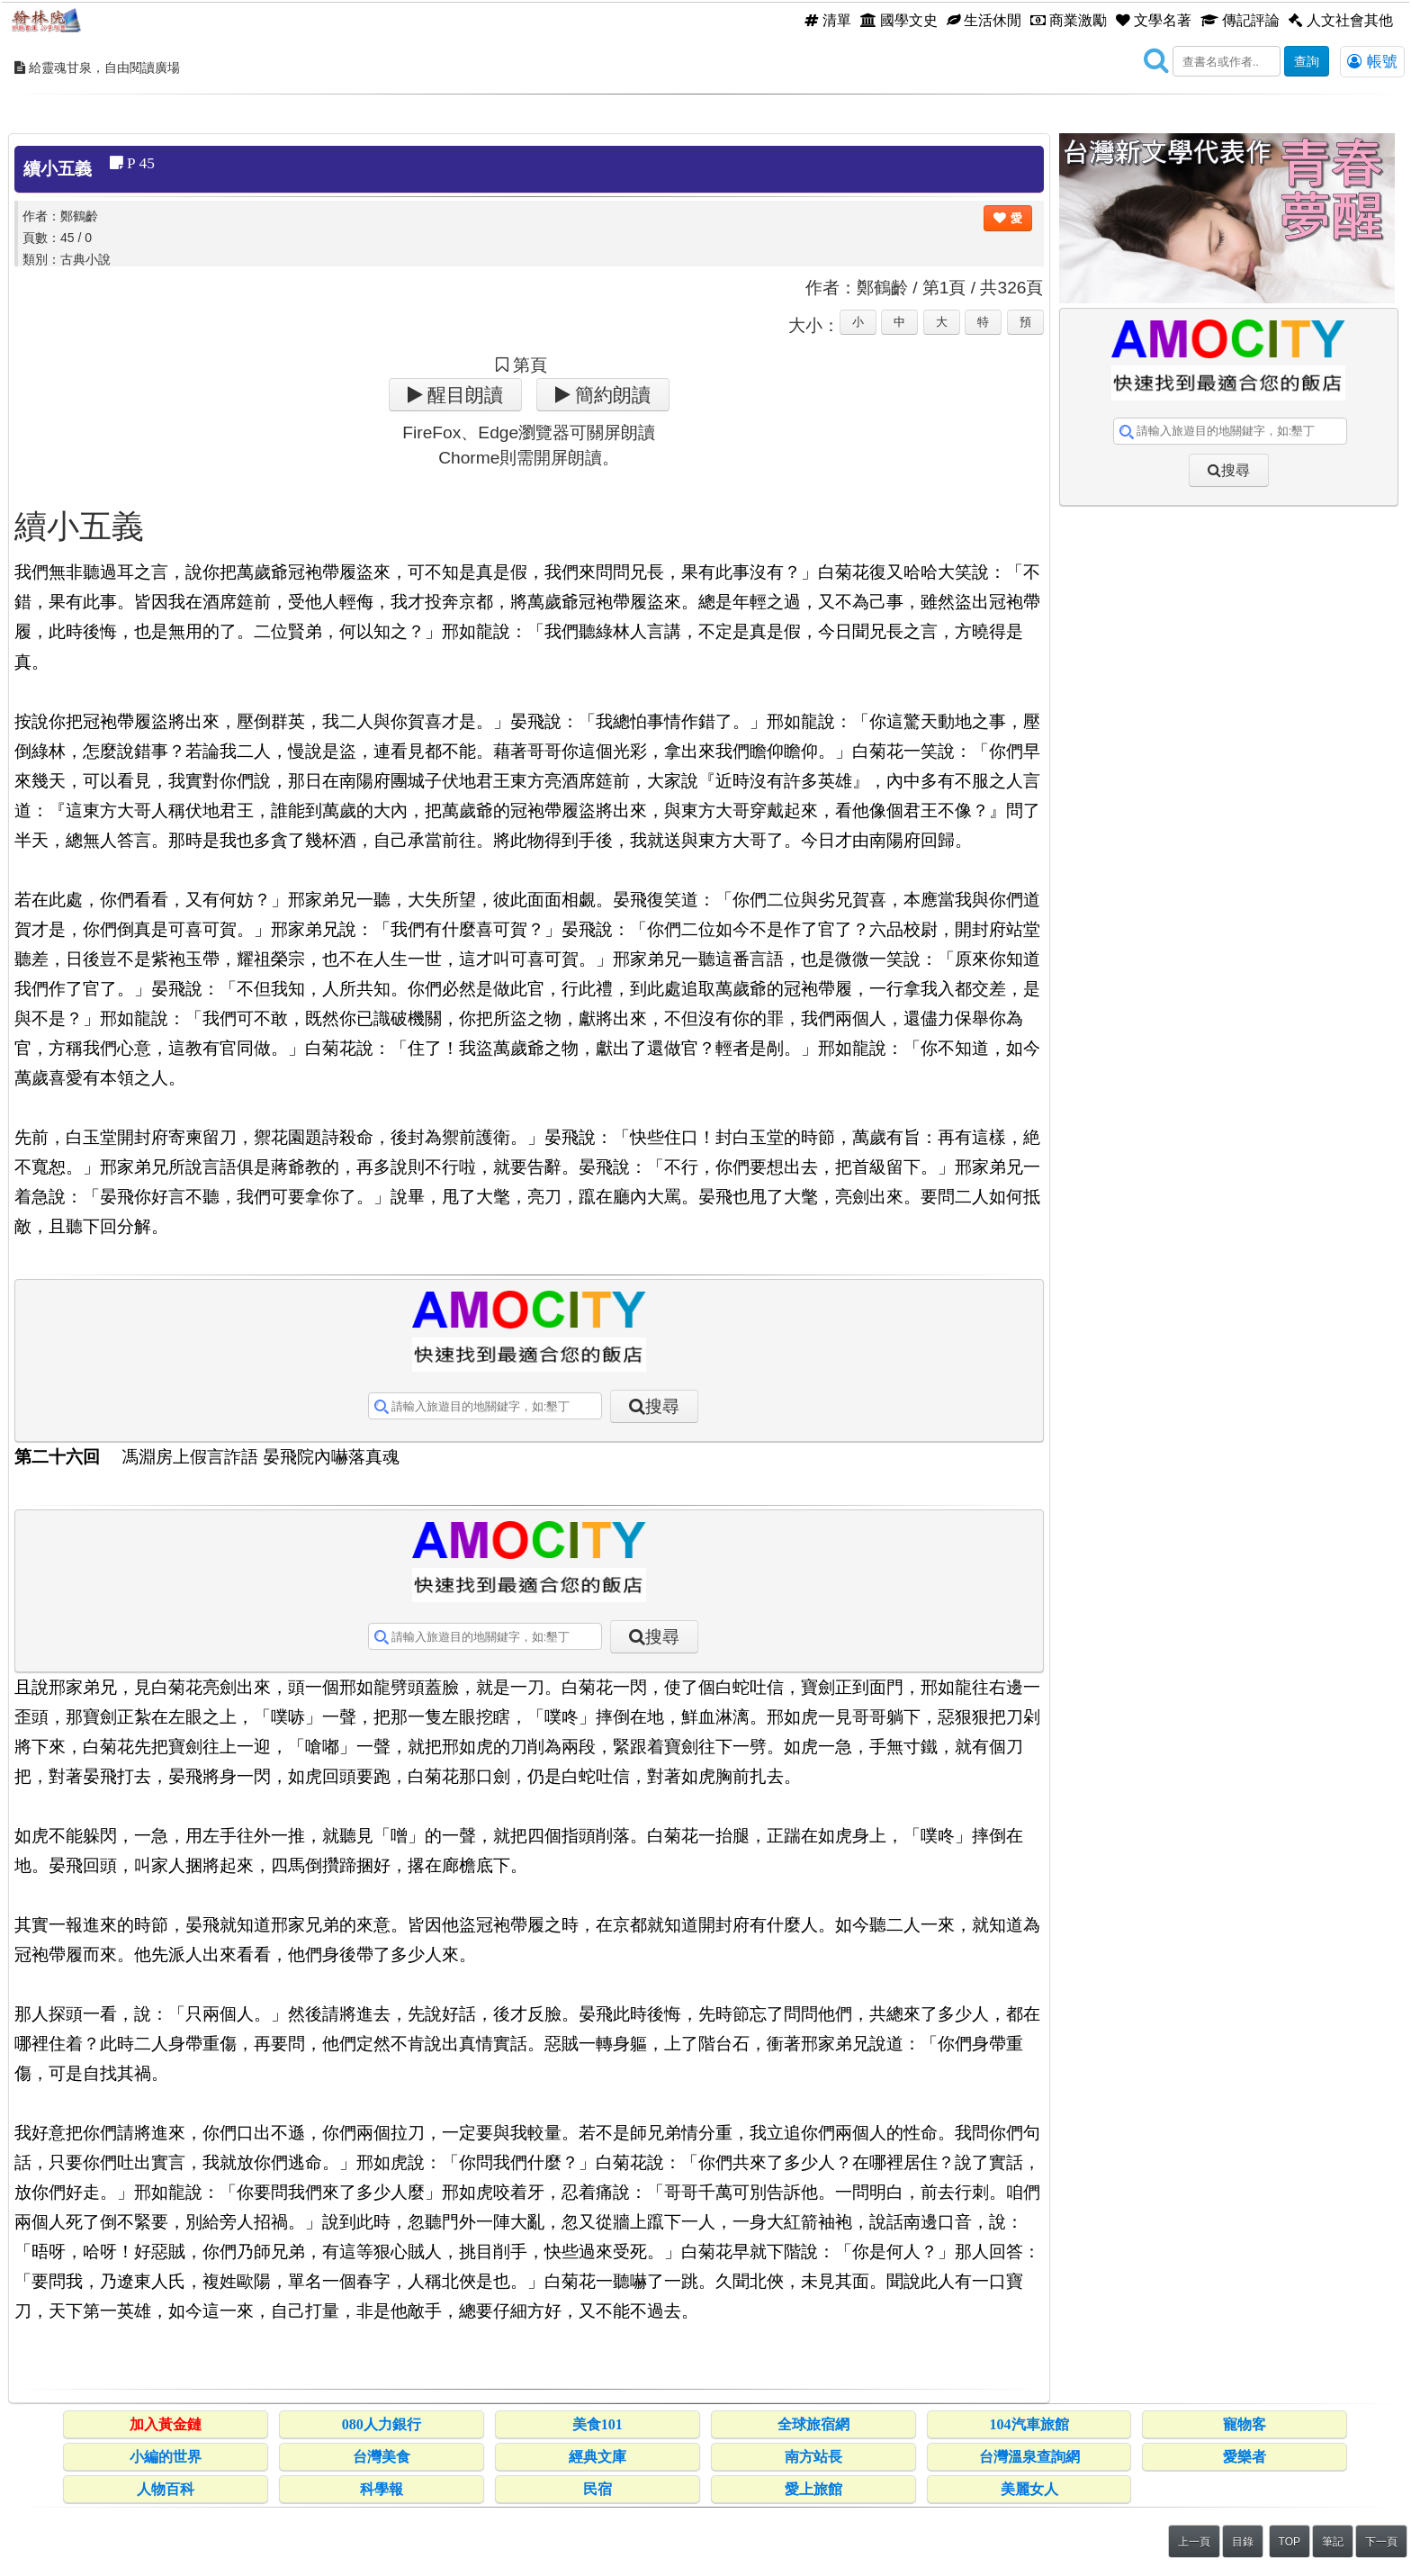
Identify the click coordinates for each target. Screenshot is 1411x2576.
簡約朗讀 (611, 394)
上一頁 (1194, 2541)
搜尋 (662, 1406)
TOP (1289, 2541)
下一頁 (1381, 2541)
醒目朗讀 (463, 394)
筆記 (1333, 2541)
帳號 (1372, 61)
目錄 (1243, 2541)
